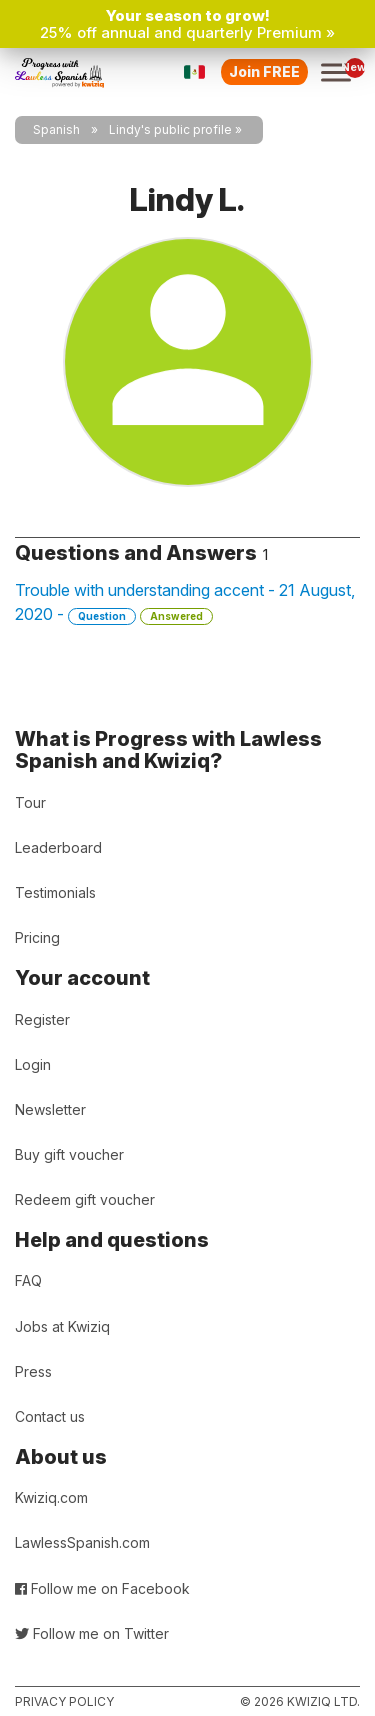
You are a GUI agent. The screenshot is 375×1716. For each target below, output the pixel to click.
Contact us (50, 1416)
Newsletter (50, 1109)
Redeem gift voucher (85, 1199)
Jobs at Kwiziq (62, 1326)
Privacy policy (64, 1701)
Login (33, 1064)
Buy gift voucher (69, 1154)
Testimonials (55, 892)
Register (42, 1019)
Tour (30, 802)
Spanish (56, 129)
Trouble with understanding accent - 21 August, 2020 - (185, 602)
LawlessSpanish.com (82, 1542)
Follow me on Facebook (102, 1588)
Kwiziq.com (51, 1497)
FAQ (28, 1280)
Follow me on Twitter (92, 1633)
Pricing (37, 937)
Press (33, 1371)
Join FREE (264, 71)
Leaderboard (58, 847)
